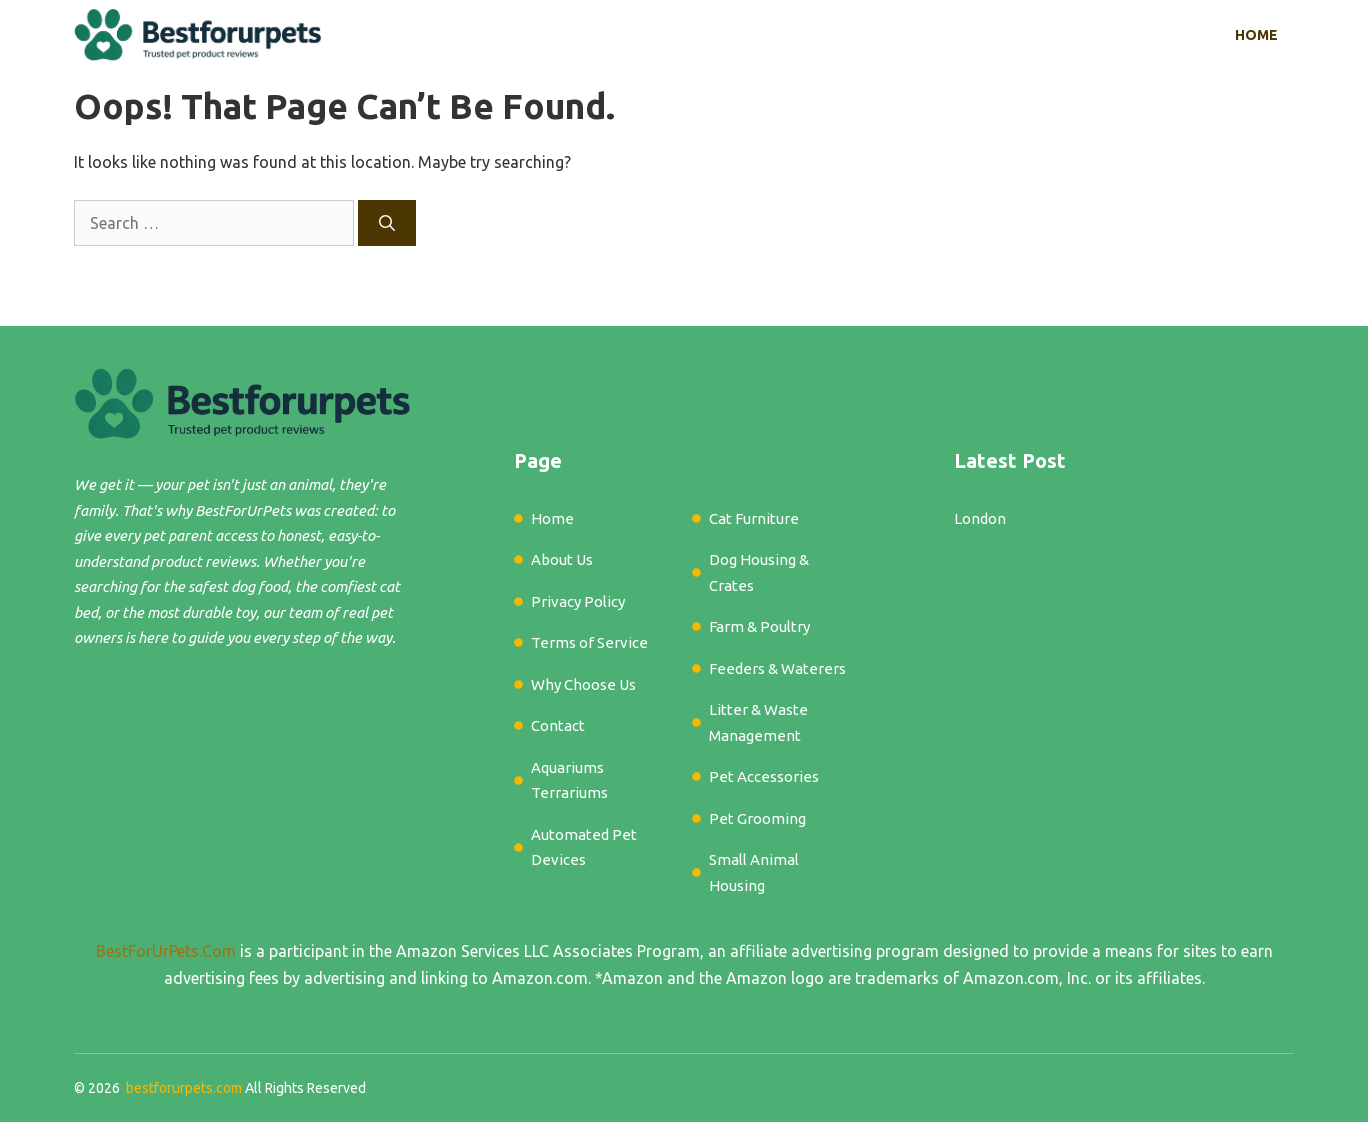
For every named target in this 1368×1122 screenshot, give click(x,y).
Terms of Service (589, 642)
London (980, 518)
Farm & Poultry (759, 626)
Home (1256, 35)
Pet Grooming (757, 818)
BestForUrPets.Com (166, 951)
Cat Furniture (754, 518)
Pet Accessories (764, 776)
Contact (558, 725)
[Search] (387, 223)
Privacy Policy (578, 601)
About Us (562, 559)
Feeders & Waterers (777, 668)
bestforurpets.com (184, 1088)
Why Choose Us (583, 684)
